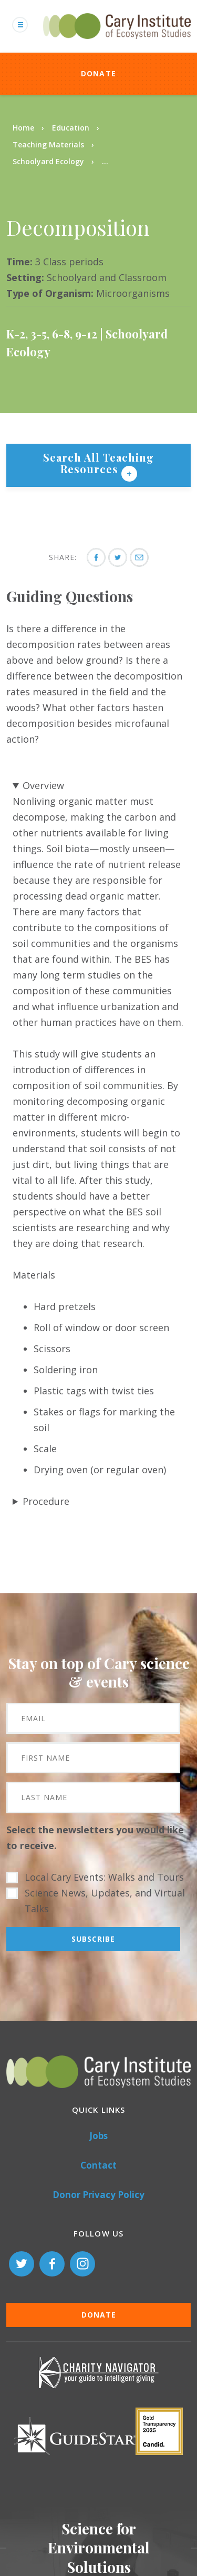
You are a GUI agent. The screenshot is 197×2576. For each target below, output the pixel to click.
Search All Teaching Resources (98, 463)
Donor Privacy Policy (98, 2195)
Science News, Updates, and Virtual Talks (105, 1900)
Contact (98, 2165)
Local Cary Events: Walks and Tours (104, 1877)
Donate (99, 73)
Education (70, 128)
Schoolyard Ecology (48, 161)
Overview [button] (43, 785)
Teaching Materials (48, 144)
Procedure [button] (46, 1501)
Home (23, 128)
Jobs (98, 2136)
